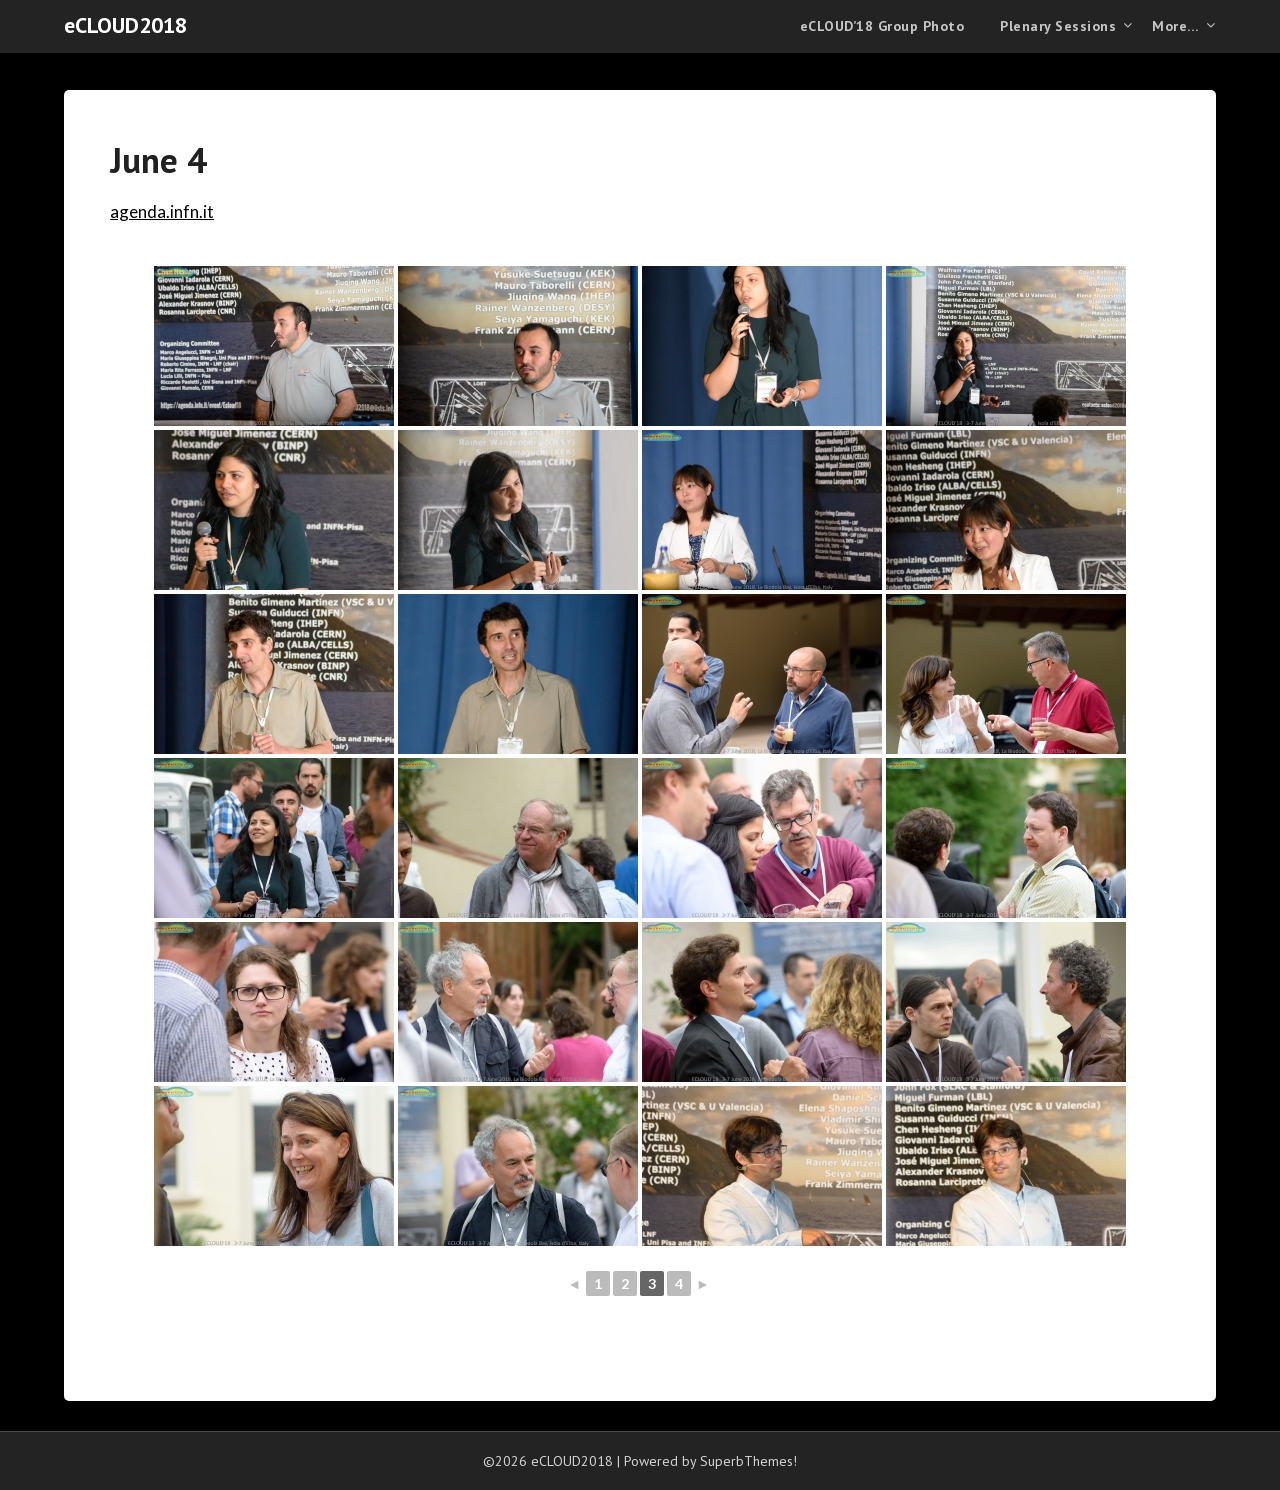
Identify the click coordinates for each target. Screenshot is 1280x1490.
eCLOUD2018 (125, 25)
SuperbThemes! (748, 1461)
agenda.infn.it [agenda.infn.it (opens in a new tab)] (162, 211)
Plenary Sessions (1058, 26)
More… (1176, 26)
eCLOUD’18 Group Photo (882, 26)
